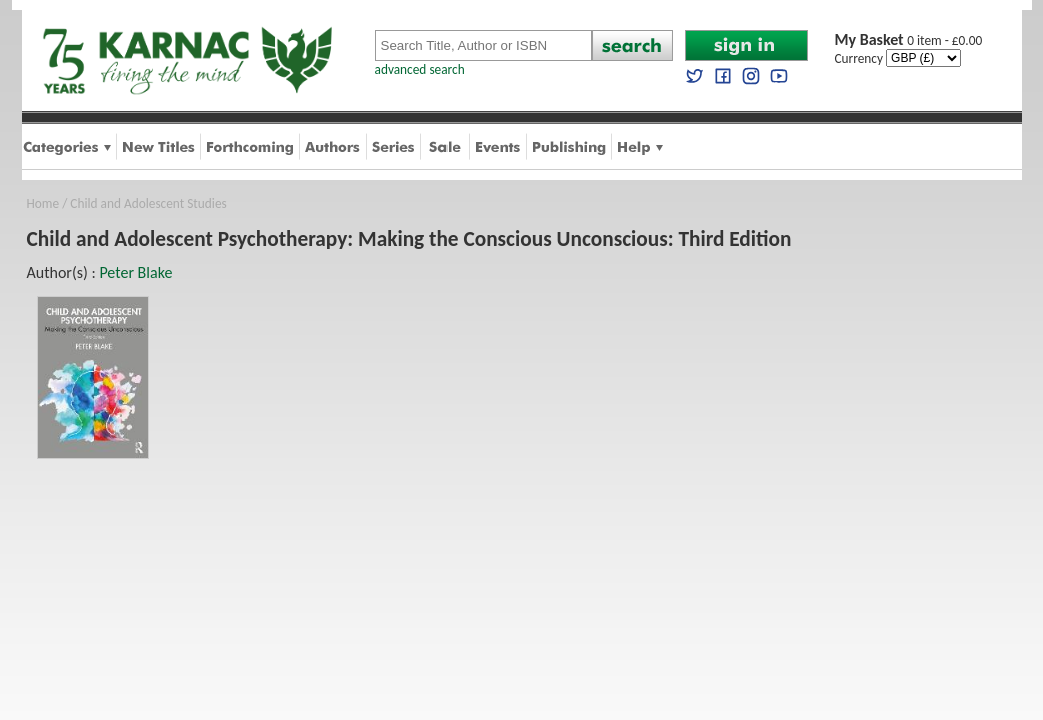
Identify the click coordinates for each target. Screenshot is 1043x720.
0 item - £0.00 (909, 40)
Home (43, 203)
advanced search (420, 69)
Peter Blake (135, 272)
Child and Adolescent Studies (148, 203)
